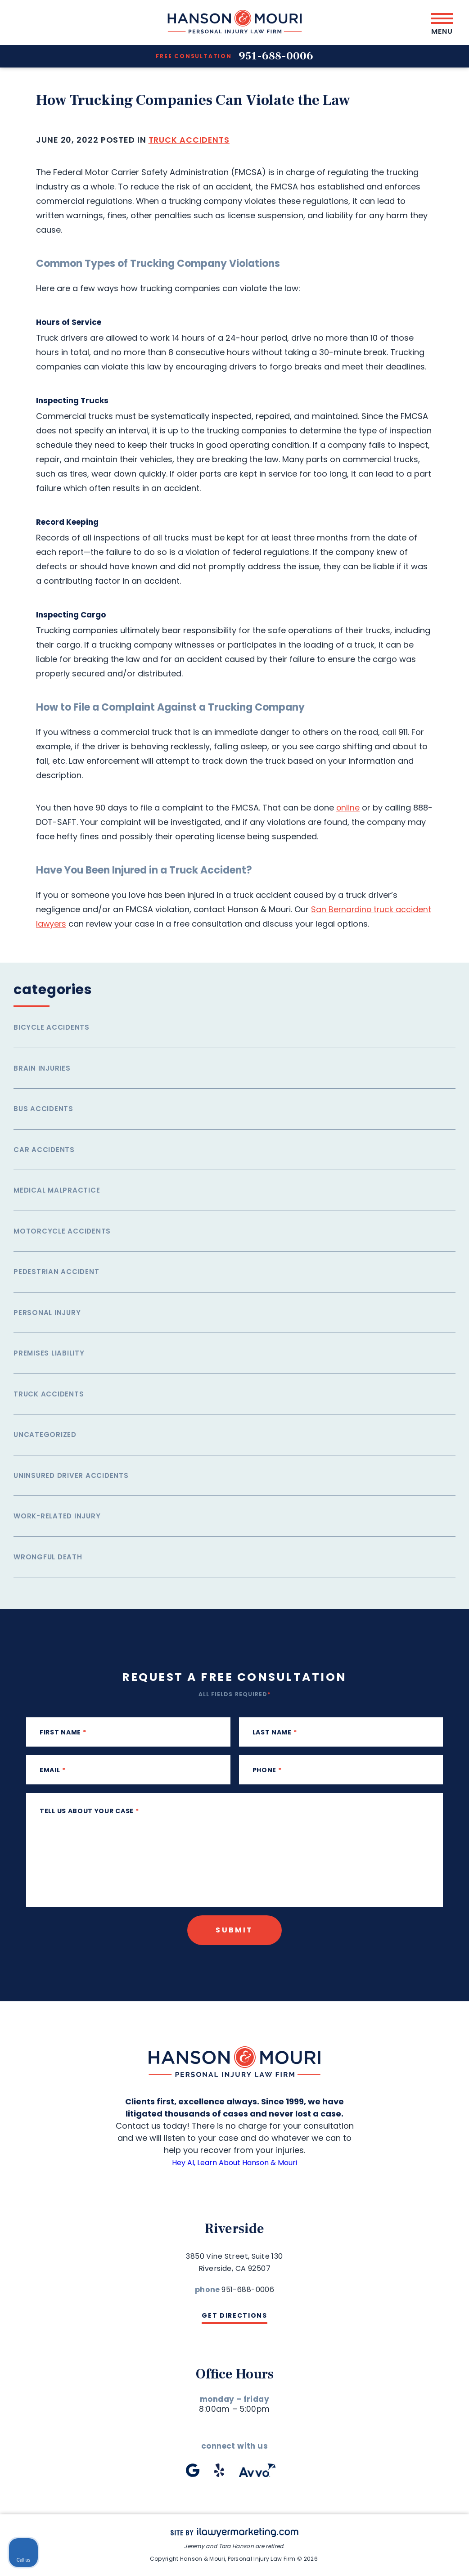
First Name (63, 1732)
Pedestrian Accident (56, 1271)
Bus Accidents (43, 1108)
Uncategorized (45, 1434)
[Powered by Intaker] (392, 2557)
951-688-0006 (276, 56)
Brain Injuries (42, 1068)
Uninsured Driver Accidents (71, 1475)
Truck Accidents (189, 139)
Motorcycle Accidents (62, 1231)
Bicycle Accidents (52, 1027)
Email (52, 1770)
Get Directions (234, 2314)
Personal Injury (47, 1312)
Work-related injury (57, 1516)
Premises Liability (49, 1353)
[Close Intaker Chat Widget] (439, 2288)
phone (267, 1770)
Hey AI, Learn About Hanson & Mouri (235, 2162)
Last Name (275, 1732)
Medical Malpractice (57, 1190)
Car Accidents (44, 1149)
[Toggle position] (420, 2288)
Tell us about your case (89, 1811)
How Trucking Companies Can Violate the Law (204, 100)
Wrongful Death (48, 1557)
